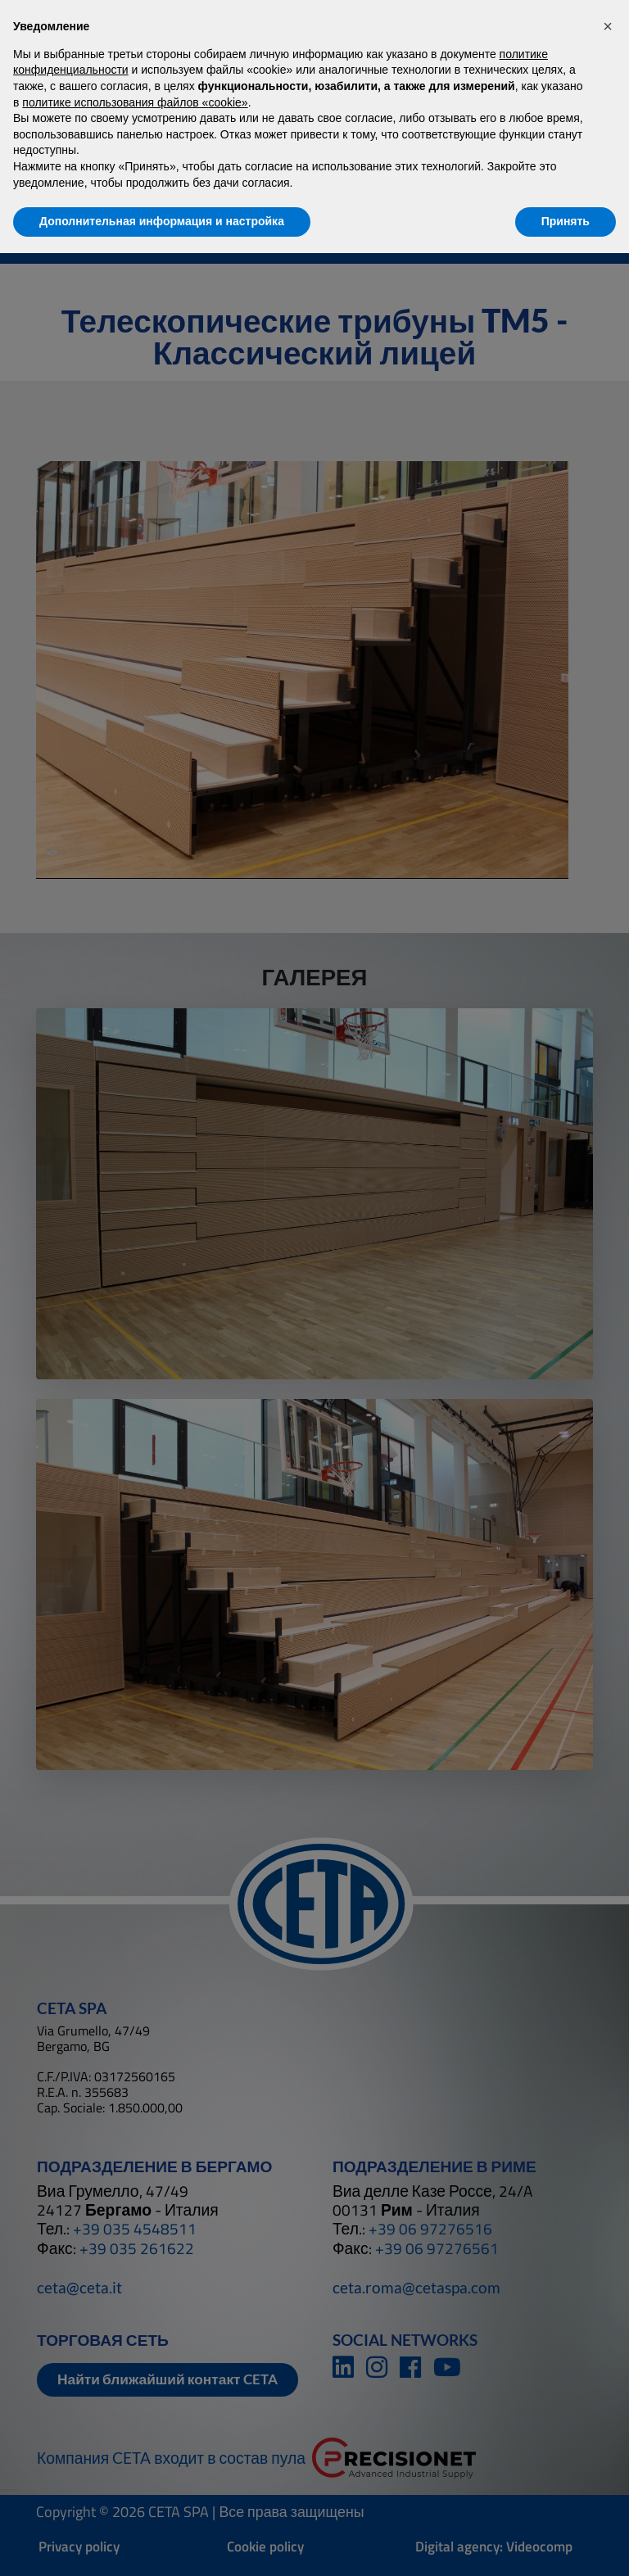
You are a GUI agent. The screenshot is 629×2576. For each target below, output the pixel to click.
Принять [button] (565, 221)
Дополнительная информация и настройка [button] (161, 221)
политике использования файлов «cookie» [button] (134, 102)
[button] (608, 26)
